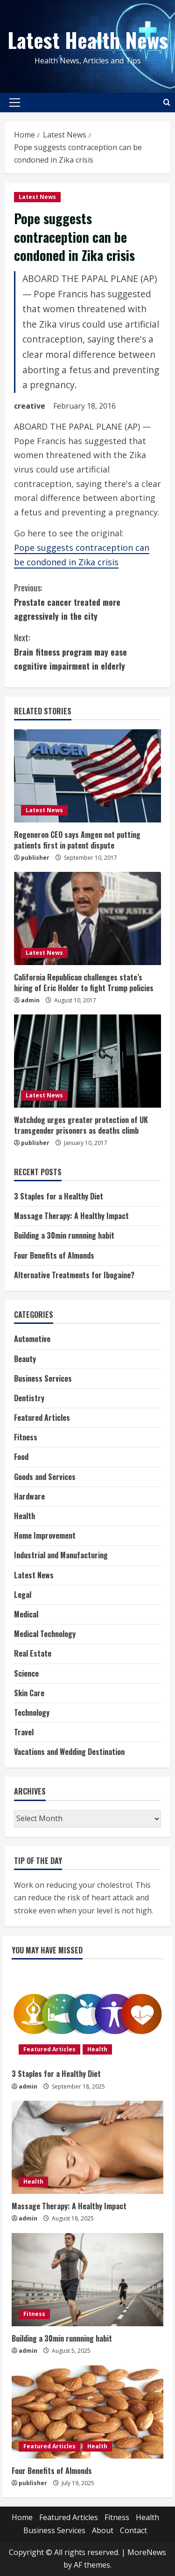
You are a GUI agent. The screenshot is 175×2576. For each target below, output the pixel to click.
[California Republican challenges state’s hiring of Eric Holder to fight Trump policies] (87, 918)
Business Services (43, 1378)
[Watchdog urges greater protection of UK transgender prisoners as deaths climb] (87, 1061)
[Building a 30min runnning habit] (87, 2279)
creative (29, 406)
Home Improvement (45, 1535)
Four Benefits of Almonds (54, 1255)
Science (26, 1673)
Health (24, 1515)
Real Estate (32, 1653)
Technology (31, 1712)
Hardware (29, 1496)
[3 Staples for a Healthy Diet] (87, 2015)
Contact (133, 2530)
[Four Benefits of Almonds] (87, 2412)
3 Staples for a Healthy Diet (58, 1196)
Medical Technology (45, 1633)
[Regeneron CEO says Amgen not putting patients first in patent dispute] (87, 775)
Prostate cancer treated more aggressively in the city (87, 601)
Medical (26, 1614)
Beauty (25, 1358)
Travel (24, 1732)
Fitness (25, 1437)
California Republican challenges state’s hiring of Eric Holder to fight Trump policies (84, 982)
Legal (22, 1594)
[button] (15, 102)
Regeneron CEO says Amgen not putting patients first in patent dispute (77, 839)
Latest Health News (87, 40)
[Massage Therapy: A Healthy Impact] (87, 2147)
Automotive (32, 1338)
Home (22, 2517)
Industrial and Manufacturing (61, 1555)
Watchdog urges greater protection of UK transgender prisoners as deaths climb (81, 1125)
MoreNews (146, 2552)
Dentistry (29, 1398)
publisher (35, 858)
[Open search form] (166, 102)
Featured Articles (42, 1417)
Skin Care (29, 1693)
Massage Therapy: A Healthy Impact (71, 1215)
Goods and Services (45, 1476)
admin (30, 1000)
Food (21, 1456)
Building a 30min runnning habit (64, 1235)
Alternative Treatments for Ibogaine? (74, 1275)
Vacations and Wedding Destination (69, 1751)
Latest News (37, 197)
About (102, 2530)
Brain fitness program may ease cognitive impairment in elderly (87, 651)
